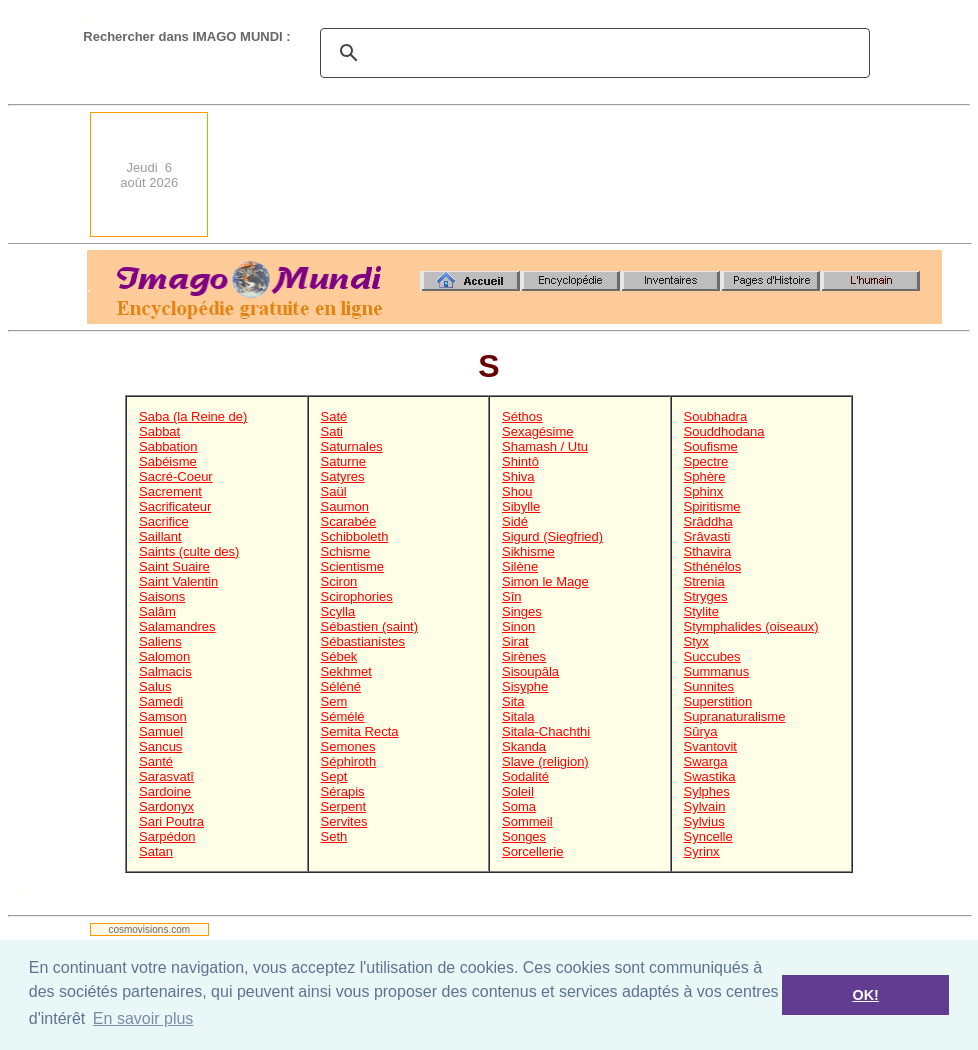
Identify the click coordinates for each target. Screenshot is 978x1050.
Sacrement (170, 491)
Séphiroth (349, 761)
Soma (519, 806)
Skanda (524, 746)
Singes (522, 611)
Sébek (339, 656)
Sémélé (343, 716)
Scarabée (349, 521)
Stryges (706, 596)
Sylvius (704, 821)
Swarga (706, 761)
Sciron (339, 581)
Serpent (344, 806)
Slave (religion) (545, 761)
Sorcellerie (532, 851)
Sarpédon (167, 836)
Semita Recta (360, 731)
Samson (163, 716)
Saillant (160, 536)
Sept (334, 776)
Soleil (518, 791)
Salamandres (177, 626)
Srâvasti (707, 536)
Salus (155, 686)
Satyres (343, 476)
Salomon (164, 656)
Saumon (345, 506)
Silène (520, 566)
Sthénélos (713, 566)
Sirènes (524, 656)
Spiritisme (712, 506)
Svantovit (710, 746)
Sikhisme (528, 551)
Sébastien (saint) (370, 626)
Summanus (717, 671)
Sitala (518, 716)
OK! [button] (865, 995)
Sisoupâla (530, 671)
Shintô (520, 461)
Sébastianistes (363, 641)
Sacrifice (164, 521)
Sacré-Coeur (176, 476)
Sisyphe (525, 686)
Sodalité (525, 776)
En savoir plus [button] (143, 1018)
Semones (348, 746)
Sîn (512, 596)
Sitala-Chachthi (546, 731)
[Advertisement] (871, 174)
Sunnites (709, 686)
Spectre (706, 461)
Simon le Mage (545, 581)
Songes (524, 836)
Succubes (712, 656)
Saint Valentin (178, 581)
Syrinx (702, 851)
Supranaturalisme (735, 716)
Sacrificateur (175, 506)
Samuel (161, 731)
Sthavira (708, 551)
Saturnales (352, 446)
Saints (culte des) (189, 551)
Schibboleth (355, 536)
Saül (334, 491)
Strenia (704, 581)
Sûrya (701, 731)
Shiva (518, 476)
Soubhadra (716, 416)
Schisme (346, 551)
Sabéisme (168, 461)
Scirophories (357, 596)
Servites (344, 821)
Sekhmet (346, 671)
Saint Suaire (174, 566)
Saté (334, 416)
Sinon (518, 626)
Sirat (515, 641)
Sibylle (521, 506)
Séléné (341, 686)
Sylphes (707, 791)
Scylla (338, 611)
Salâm (157, 611)
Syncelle (708, 836)
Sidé (515, 521)
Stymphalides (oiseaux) (751, 626)
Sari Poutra (171, 821)
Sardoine (165, 791)
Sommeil (527, 821)
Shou (517, 491)
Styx (696, 641)
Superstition (718, 701)
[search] (592, 53)
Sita (513, 701)
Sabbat (159, 431)
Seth (334, 836)
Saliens (160, 641)
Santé (156, 761)
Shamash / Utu (545, 446)
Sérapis (343, 791)
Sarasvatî (166, 776)
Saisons (162, 596)
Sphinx (704, 491)
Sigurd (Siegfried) (552, 536)
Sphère (705, 476)
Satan (156, 851)
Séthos (522, 416)
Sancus (160, 746)
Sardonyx (166, 806)
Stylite (701, 611)
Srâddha (708, 521)
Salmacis (165, 671)
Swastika (710, 776)
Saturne (344, 461)
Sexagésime (538, 431)
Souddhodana (724, 431)
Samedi (161, 701)
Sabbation (168, 446)
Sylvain (705, 806)
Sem (334, 701)
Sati (332, 431)
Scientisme (353, 566)
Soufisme (711, 446)
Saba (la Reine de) (193, 416)
